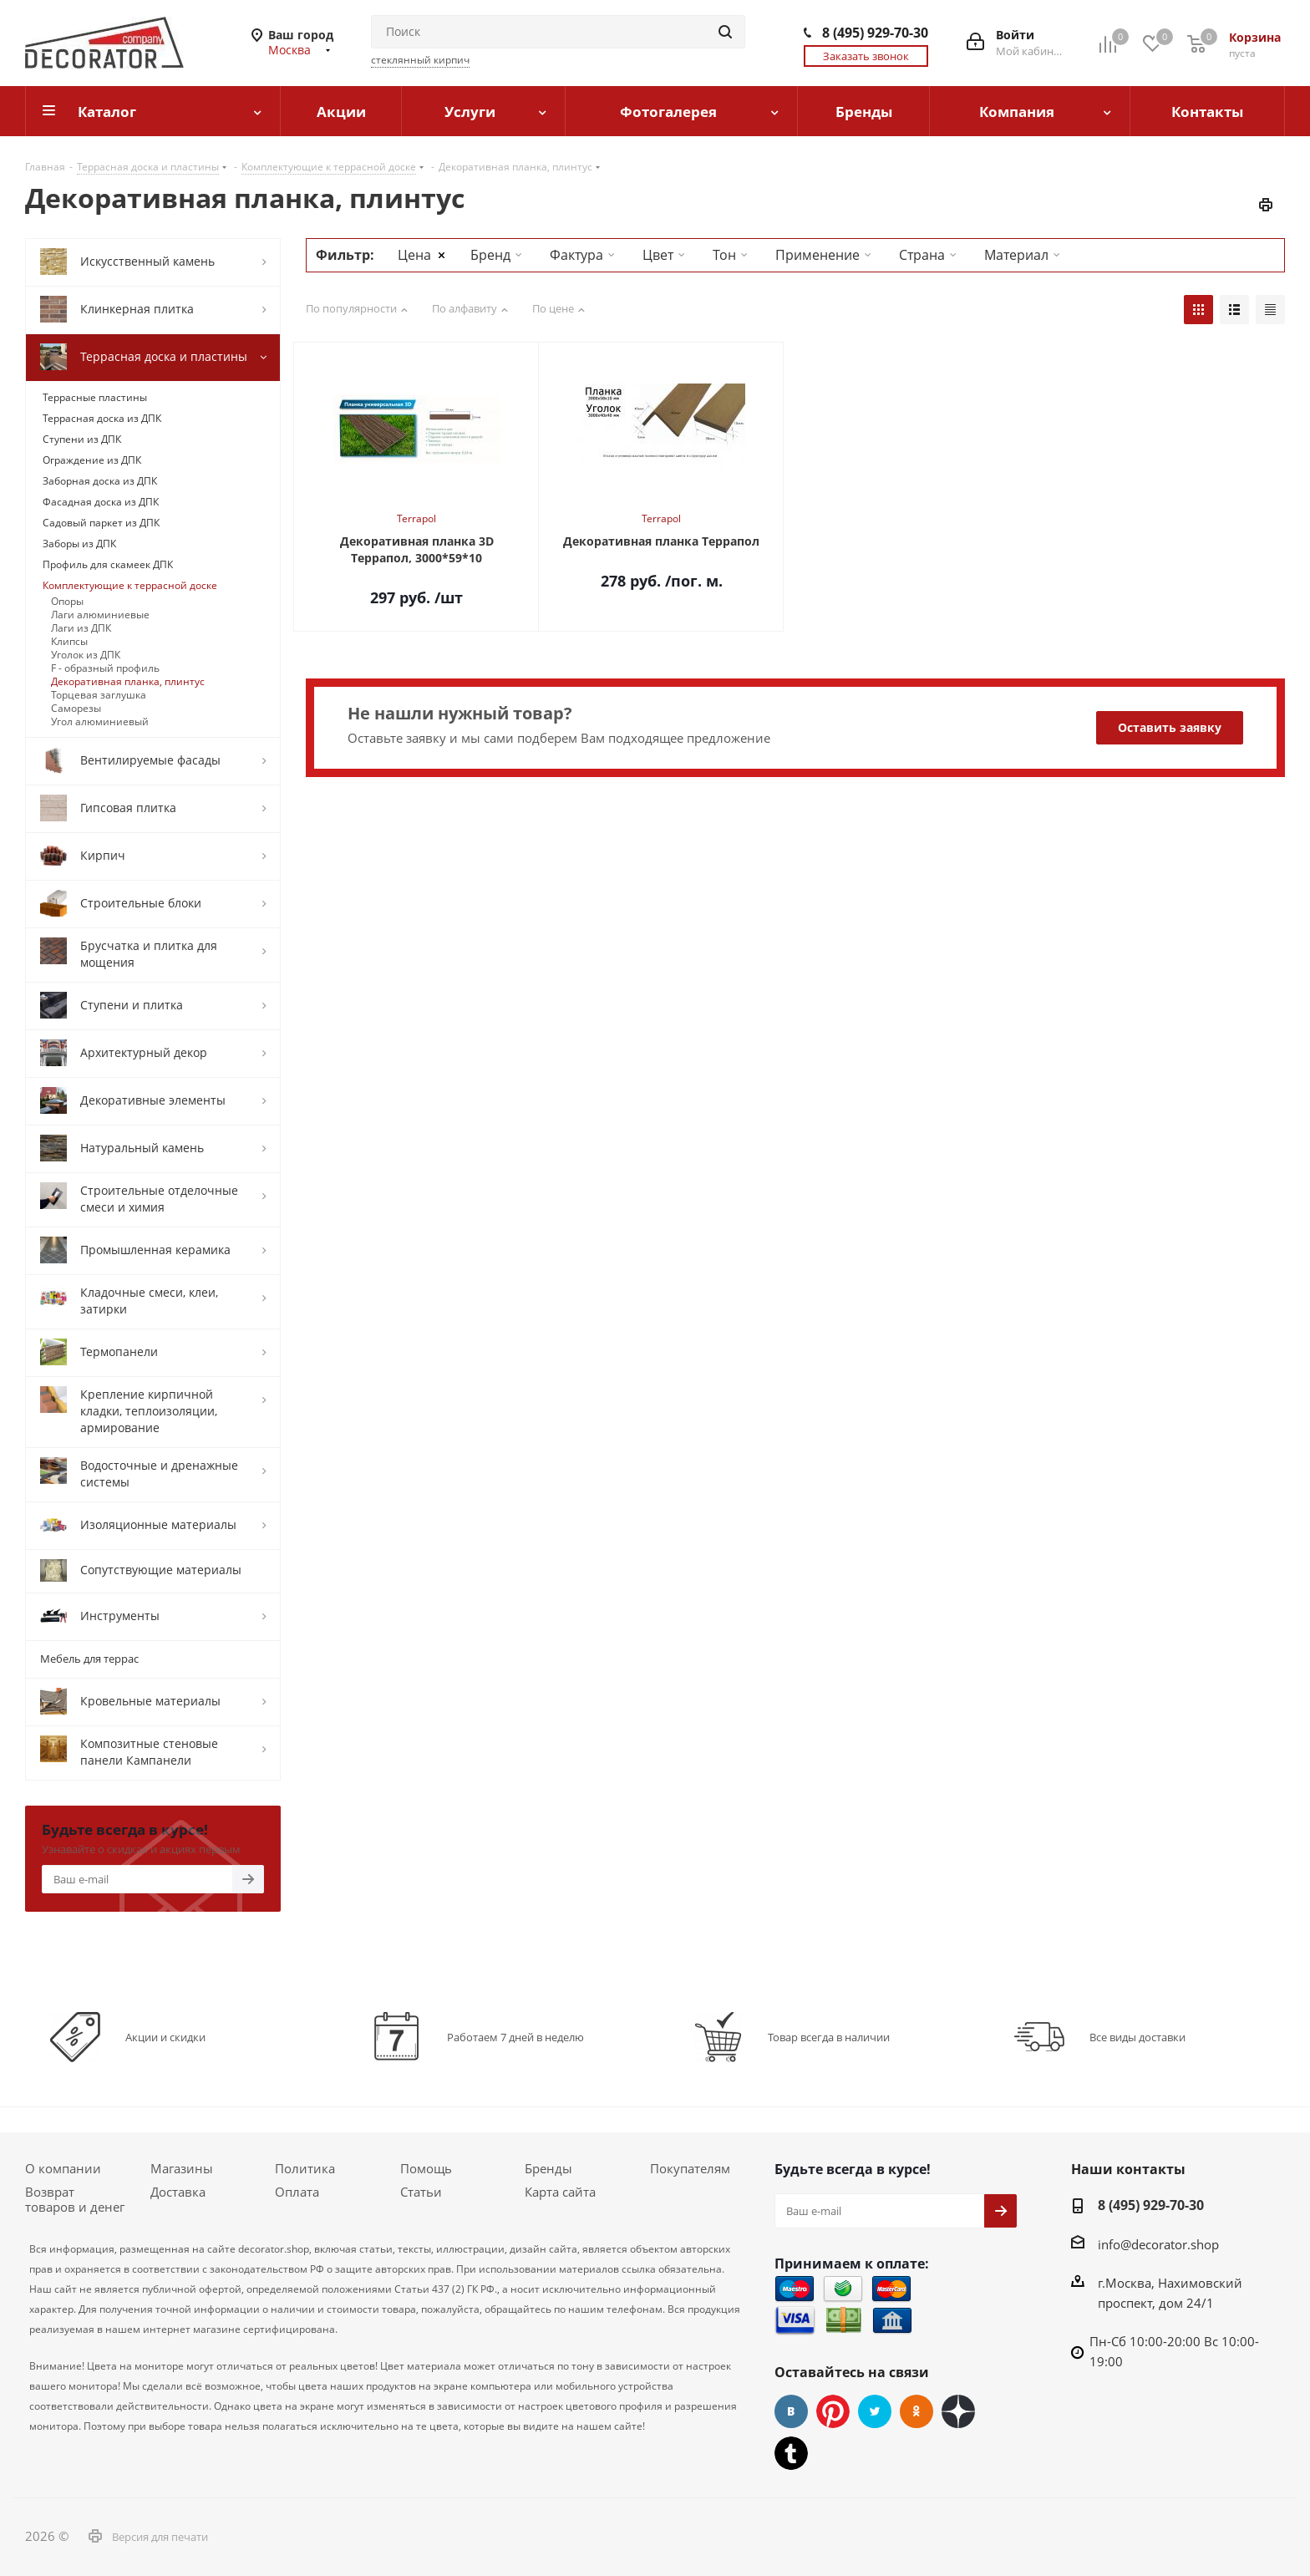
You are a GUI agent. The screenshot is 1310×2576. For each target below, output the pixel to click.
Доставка (178, 2191)
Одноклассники (916, 2411)
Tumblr (791, 2453)
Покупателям (690, 2168)
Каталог (107, 111)
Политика (305, 2168)
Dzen (958, 2411)
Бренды (863, 111)
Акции (341, 111)
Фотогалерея (668, 111)
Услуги (469, 111)
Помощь (426, 2168)
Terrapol (416, 518)
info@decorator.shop (1158, 2244)
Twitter (874, 2411)
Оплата (297, 2191)
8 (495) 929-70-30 (875, 32)
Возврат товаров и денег (74, 2199)
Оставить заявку (1169, 727)
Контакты (1207, 111)
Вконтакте (791, 2411)
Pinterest (833, 2411)
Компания (1016, 111)
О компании (63, 2168)
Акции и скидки (165, 2037)
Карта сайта (560, 2191)
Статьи (421, 2191)
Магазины (181, 2168)
